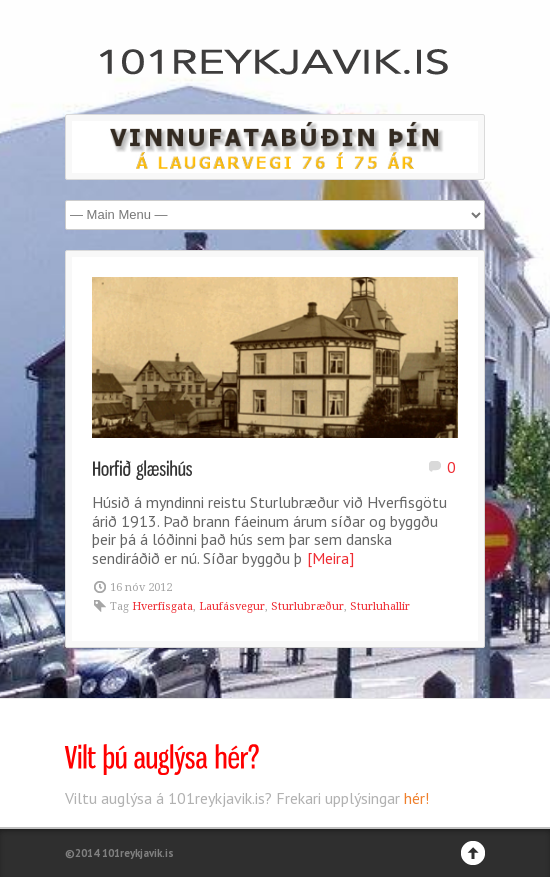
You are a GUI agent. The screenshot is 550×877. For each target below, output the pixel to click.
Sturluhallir (380, 606)
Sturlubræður (307, 606)
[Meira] (330, 558)
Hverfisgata (162, 606)
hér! (416, 798)
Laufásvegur (232, 606)
